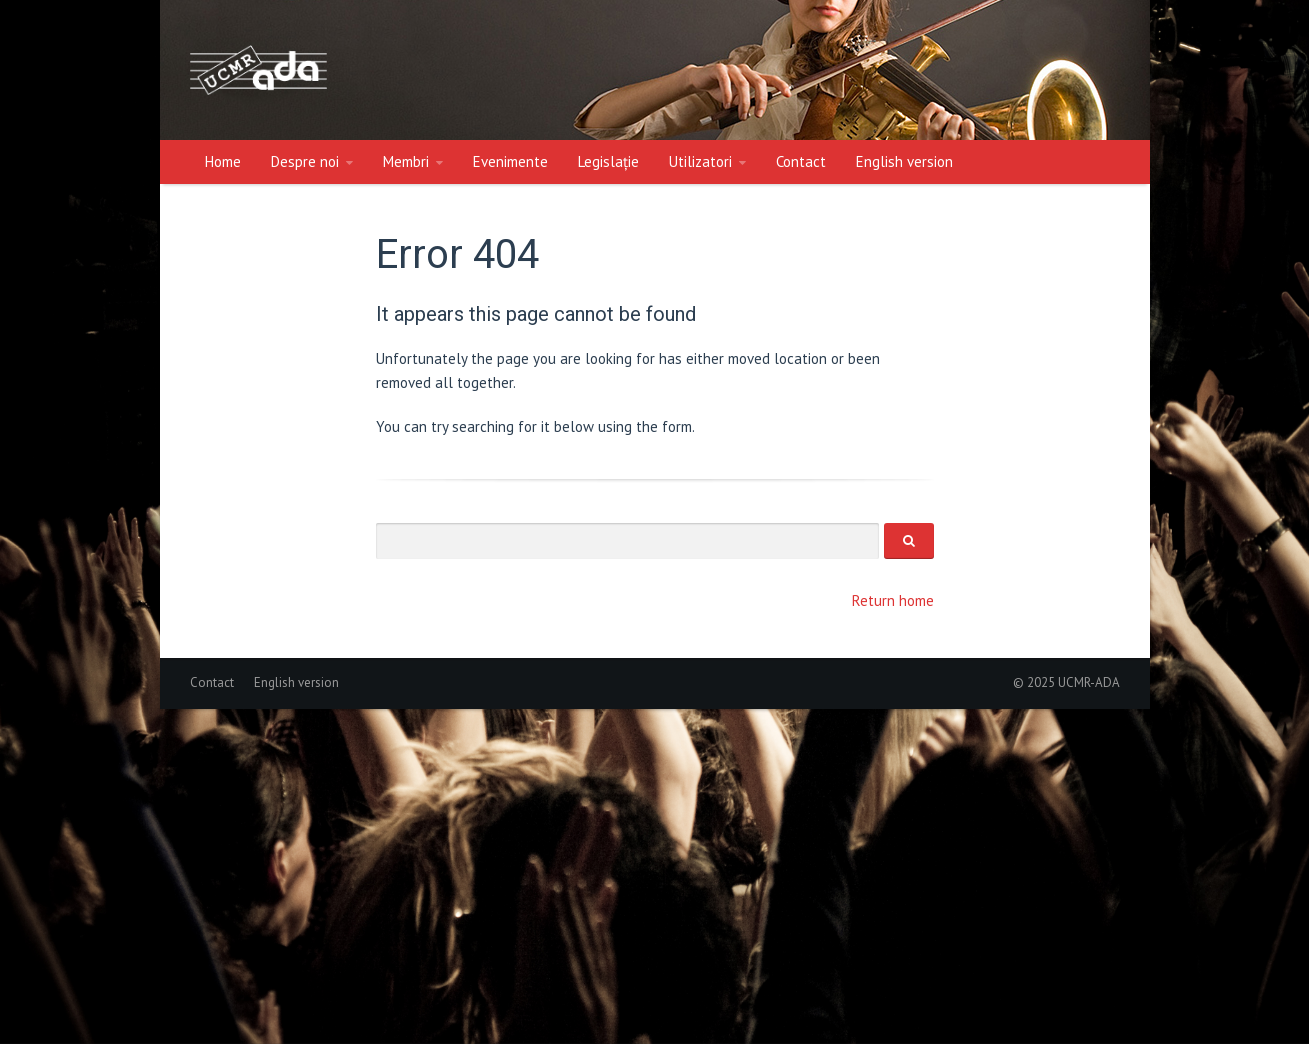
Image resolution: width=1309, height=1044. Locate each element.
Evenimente (510, 161)
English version (904, 161)
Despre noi (305, 161)
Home (223, 161)
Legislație (608, 161)
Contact (801, 161)
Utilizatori (700, 161)
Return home (893, 600)
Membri (406, 161)
